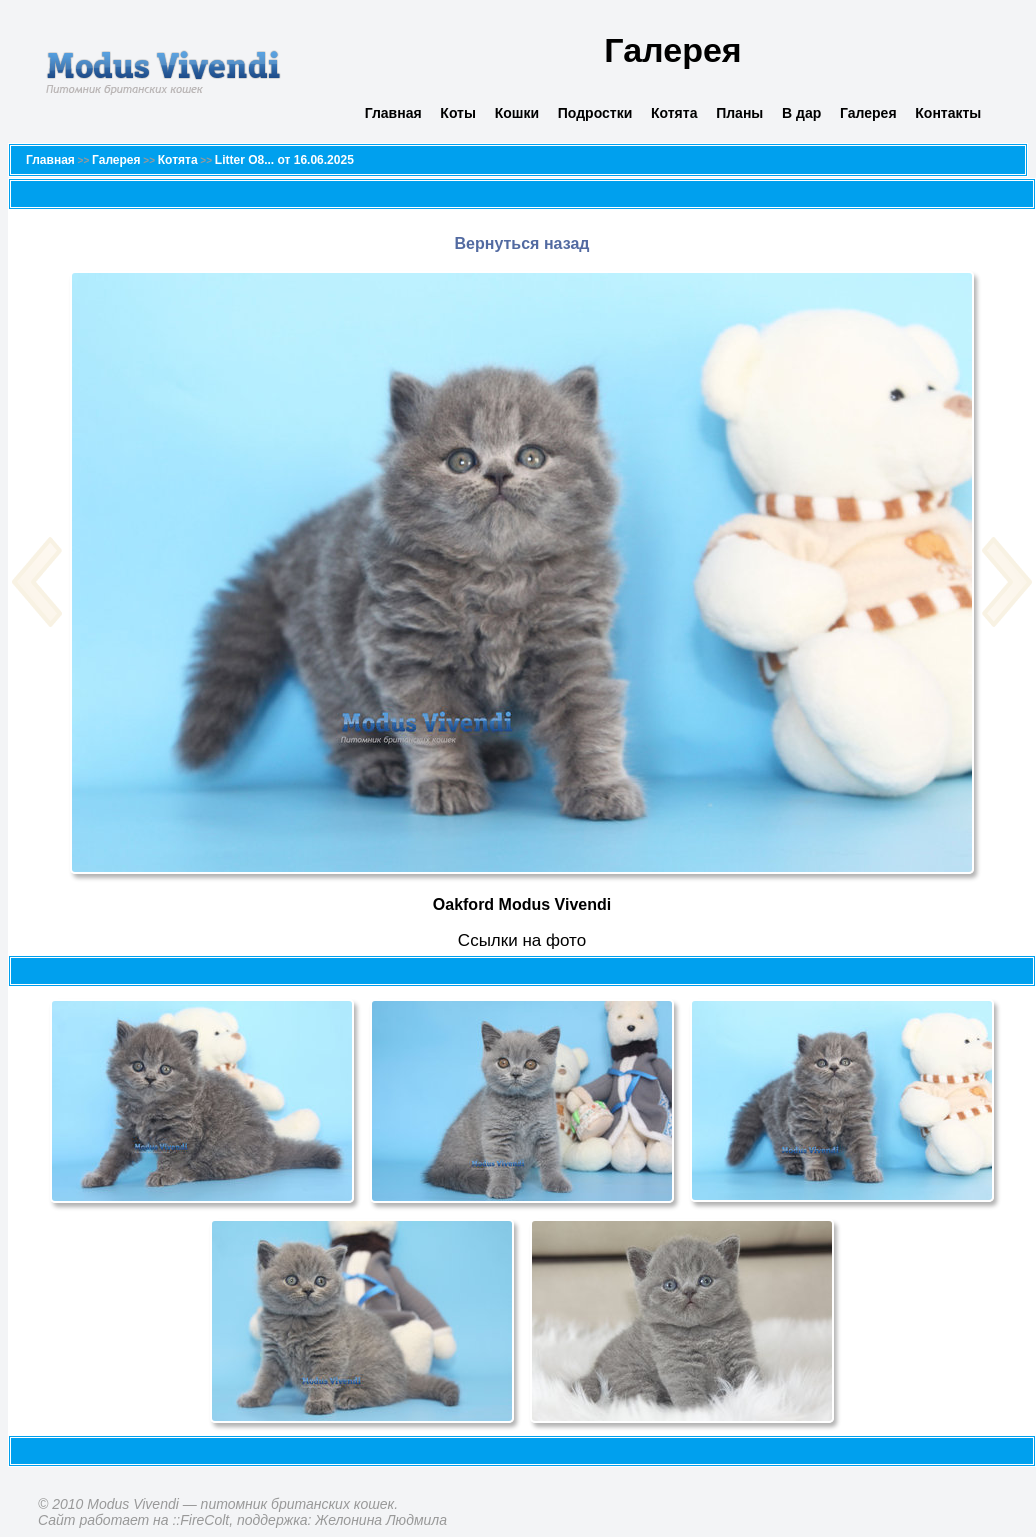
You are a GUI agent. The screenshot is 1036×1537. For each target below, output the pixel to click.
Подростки (595, 113)
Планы (739, 113)
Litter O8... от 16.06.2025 (284, 160)
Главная (393, 113)
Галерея (868, 113)
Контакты (948, 113)
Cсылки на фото (522, 940)
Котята (674, 113)
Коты (458, 113)
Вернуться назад (522, 243)
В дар (801, 113)
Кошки (517, 113)
